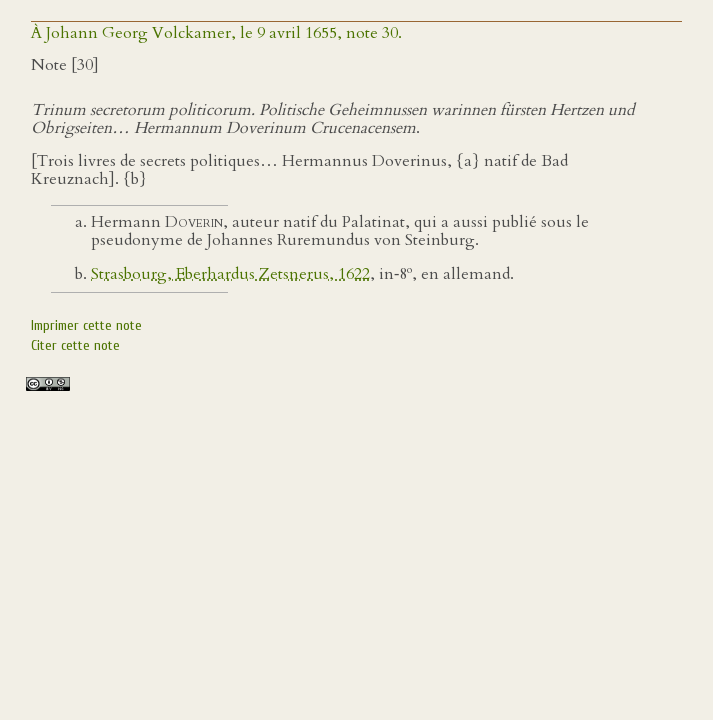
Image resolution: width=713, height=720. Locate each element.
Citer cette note (75, 345)
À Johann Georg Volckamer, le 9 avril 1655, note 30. (216, 33)
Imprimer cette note (86, 325)
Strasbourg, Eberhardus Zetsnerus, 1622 (230, 274)
